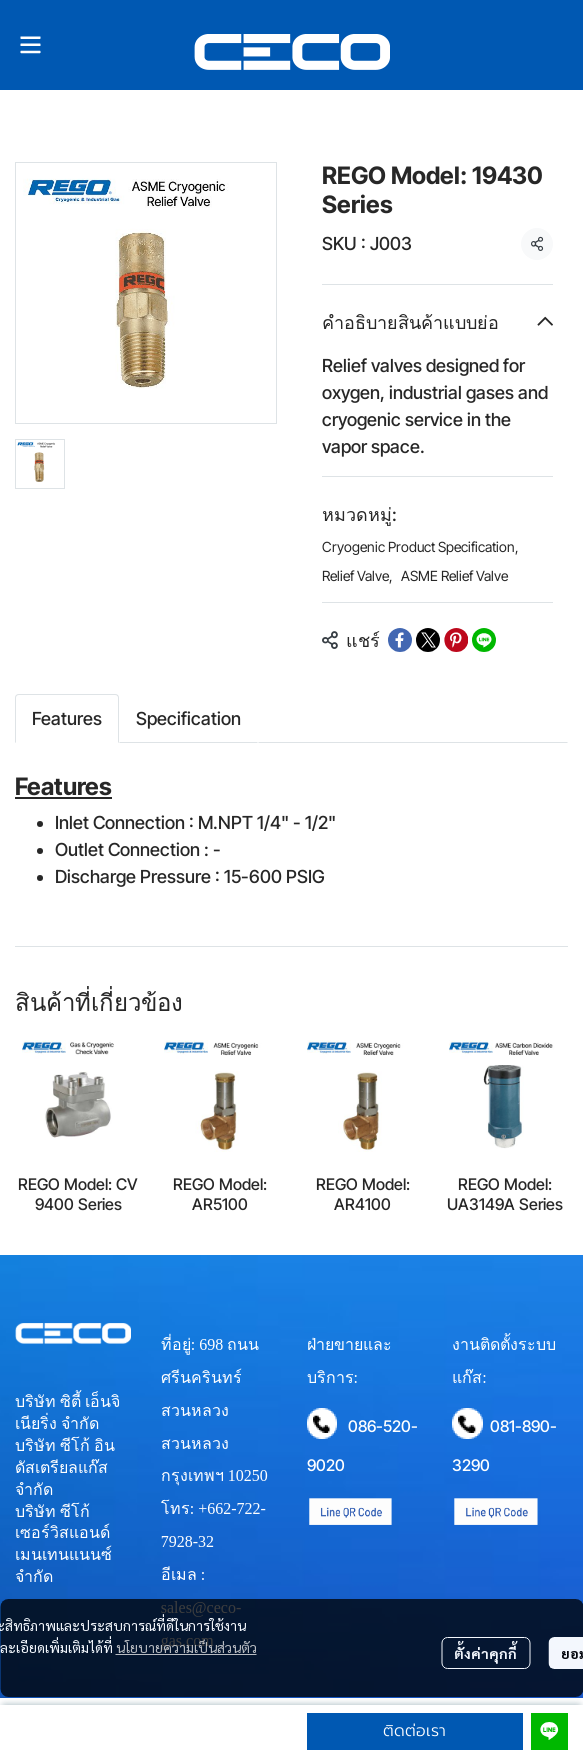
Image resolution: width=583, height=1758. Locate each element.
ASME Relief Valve (454, 575)
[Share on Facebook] (400, 640)
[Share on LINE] (484, 640)
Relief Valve (357, 575)
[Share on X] (428, 640)
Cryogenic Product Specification (420, 546)
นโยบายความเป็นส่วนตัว (186, 1647)
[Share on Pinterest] (456, 640)
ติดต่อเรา (414, 1731)
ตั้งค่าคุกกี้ (485, 1653)
